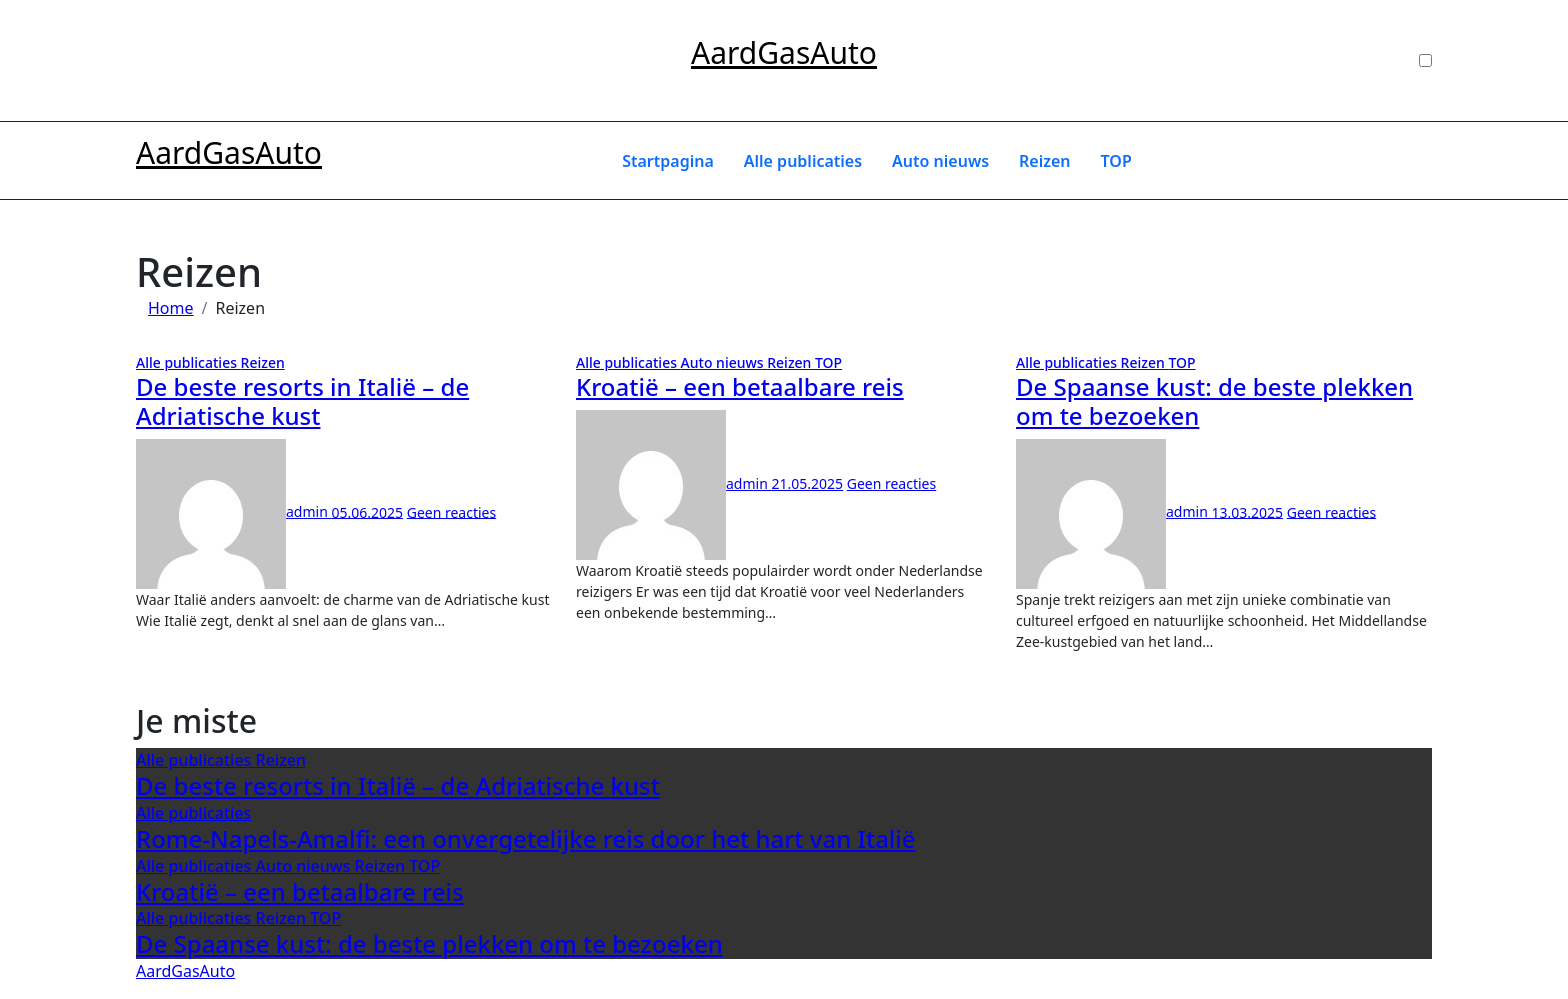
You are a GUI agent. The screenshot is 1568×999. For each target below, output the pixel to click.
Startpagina (668, 161)
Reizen (1045, 161)
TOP (1116, 161)
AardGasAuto (784, 52)
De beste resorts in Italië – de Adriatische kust (302, 401)
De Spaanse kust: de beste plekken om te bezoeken (1214, 401)
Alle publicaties (803, 161)
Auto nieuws (940, 161)
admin (233, 511)
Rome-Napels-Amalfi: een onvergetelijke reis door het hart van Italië (526, 838)
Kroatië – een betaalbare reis (740, 386)
